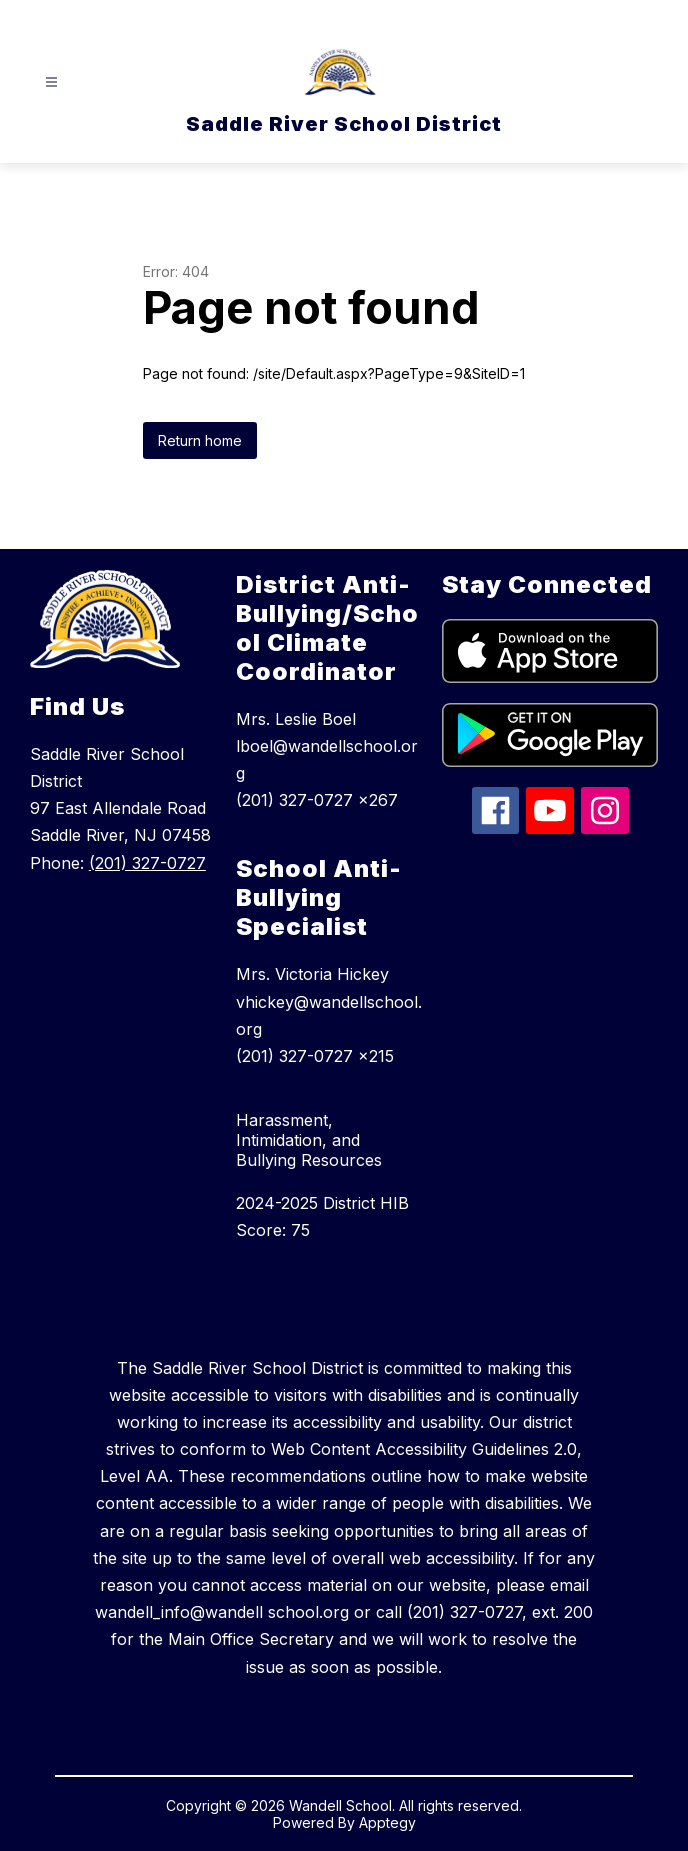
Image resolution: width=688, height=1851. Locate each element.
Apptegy (387, 1822)
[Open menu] (51, 82)
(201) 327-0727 (147, 863)
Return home (200, 440)
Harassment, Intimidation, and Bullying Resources (309, 1140)
